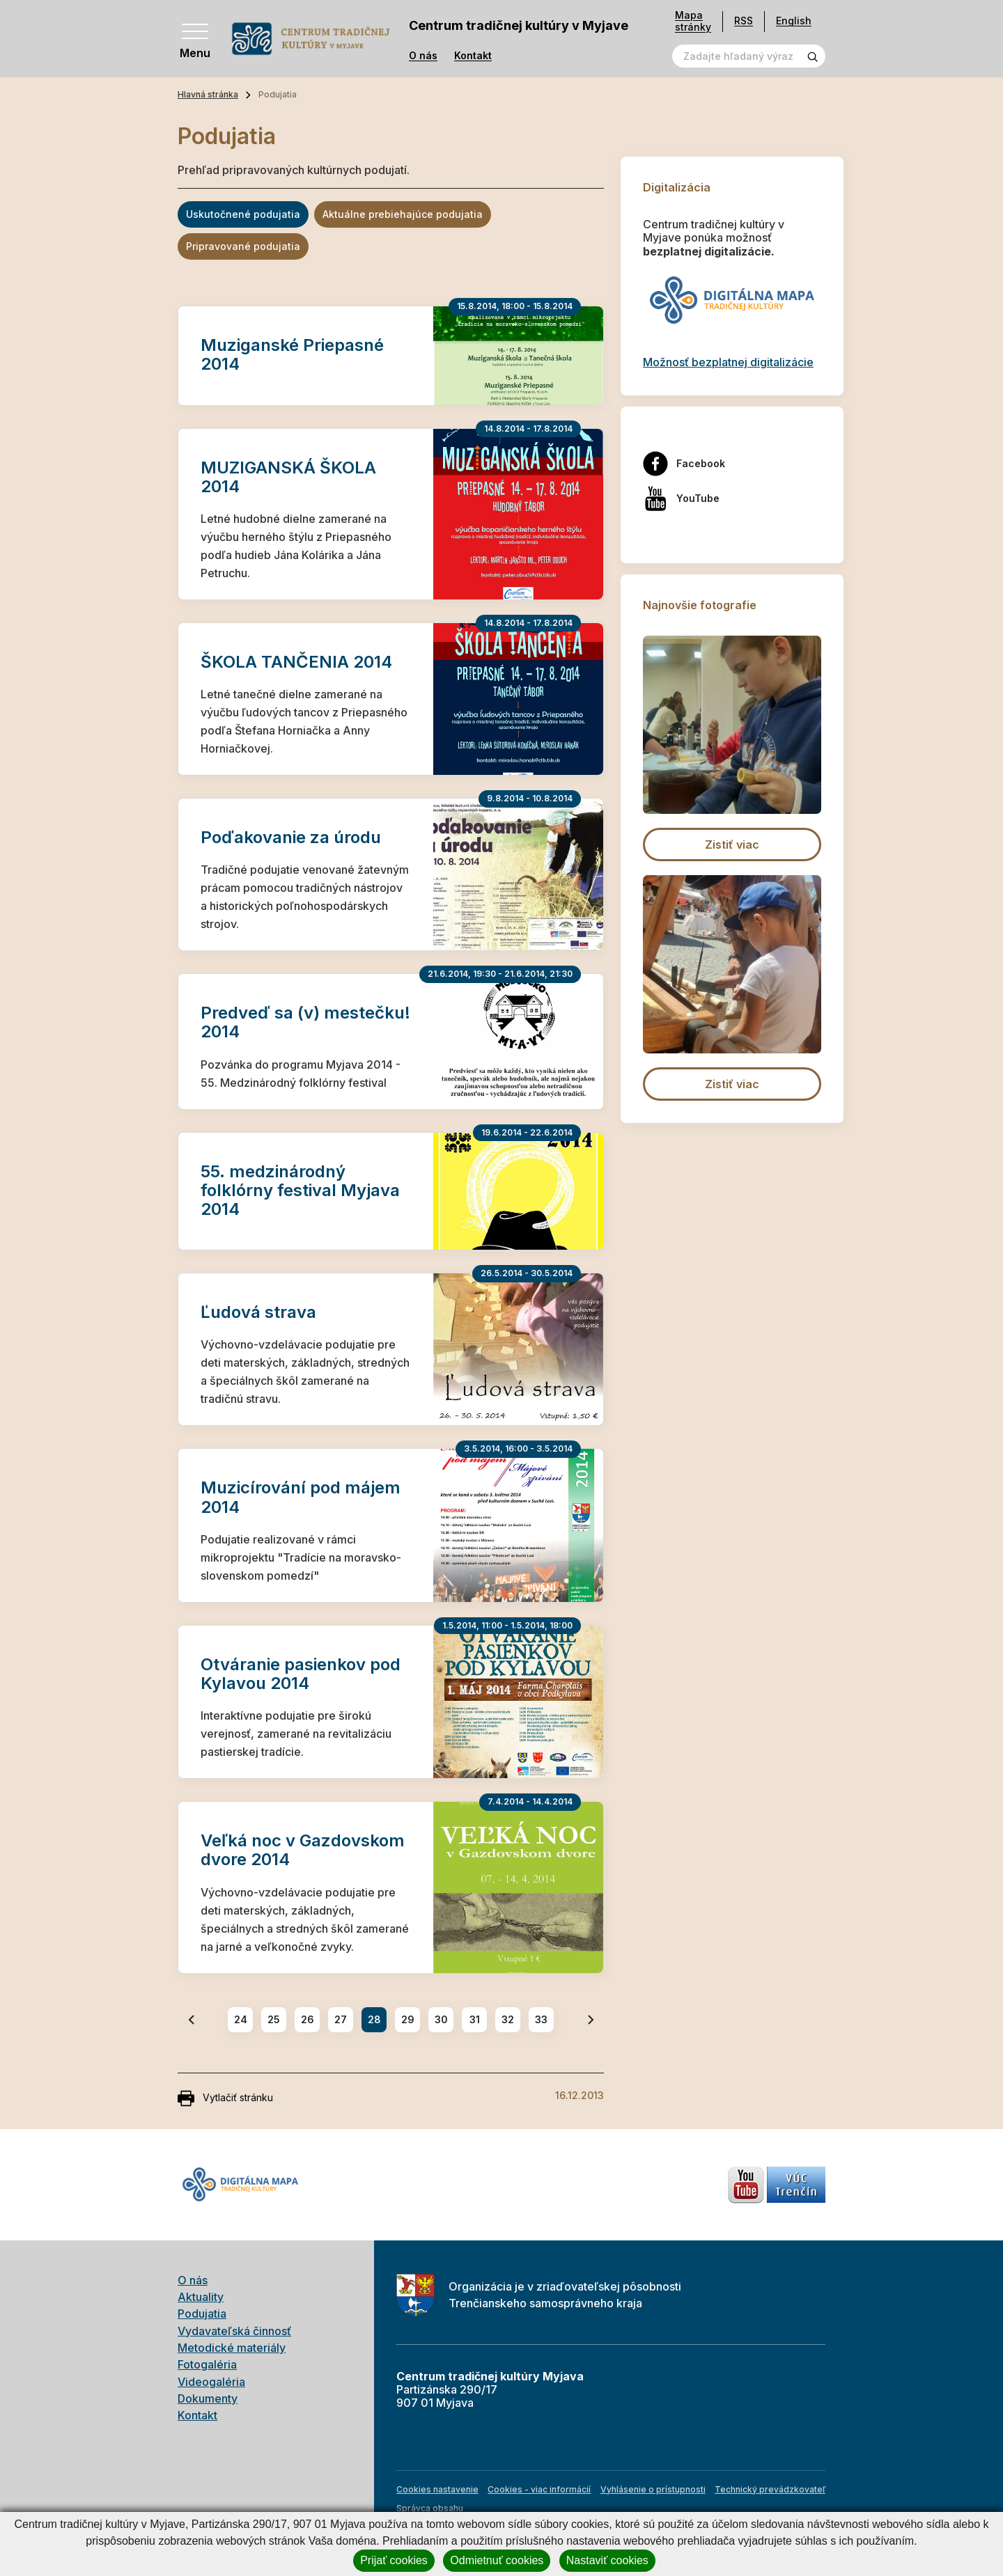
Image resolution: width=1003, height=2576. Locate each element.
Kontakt (473, 55)
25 (273, 2019)
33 (541, 2019)
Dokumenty (208, 2398)
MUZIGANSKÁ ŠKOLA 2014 (288, 476)
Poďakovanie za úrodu (291, 837)
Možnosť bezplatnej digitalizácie (728, 362)
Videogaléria (211, 2382)
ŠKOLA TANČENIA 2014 (296, 662)
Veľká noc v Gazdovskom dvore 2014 (303, 1849)
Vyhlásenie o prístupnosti (653, 2489)
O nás (423, 55)
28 (374, 2019)
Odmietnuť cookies (496, 2560)
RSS (743, 20)
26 (307, 2019)
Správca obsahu (429, 2508)
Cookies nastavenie (437, 2489)
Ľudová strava (258, 1312)
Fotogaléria (207, 2364)
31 (474, 2019)
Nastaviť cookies (607, 2560)
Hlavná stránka (208, 94)
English (793, 20)
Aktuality (201, 2297)
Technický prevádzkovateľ (770, 2489)
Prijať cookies (394, 2560)
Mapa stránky (693, 21)
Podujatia (202, 2313)
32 (508, 2019)
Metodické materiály (232, 2348)
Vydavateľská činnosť (234, 2331)
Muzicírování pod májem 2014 (301, 1496)
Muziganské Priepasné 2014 (292, 354)
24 (240, 2019)
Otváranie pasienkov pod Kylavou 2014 (301, 1673)
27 (340, 2019)
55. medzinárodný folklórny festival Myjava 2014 (300, 1190)
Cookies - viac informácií (539, 2489)
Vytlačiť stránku (225, 2098)
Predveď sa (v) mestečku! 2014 (305, 1022)
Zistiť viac (732, 844)
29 (407, 2019)
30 (441, 2019)
